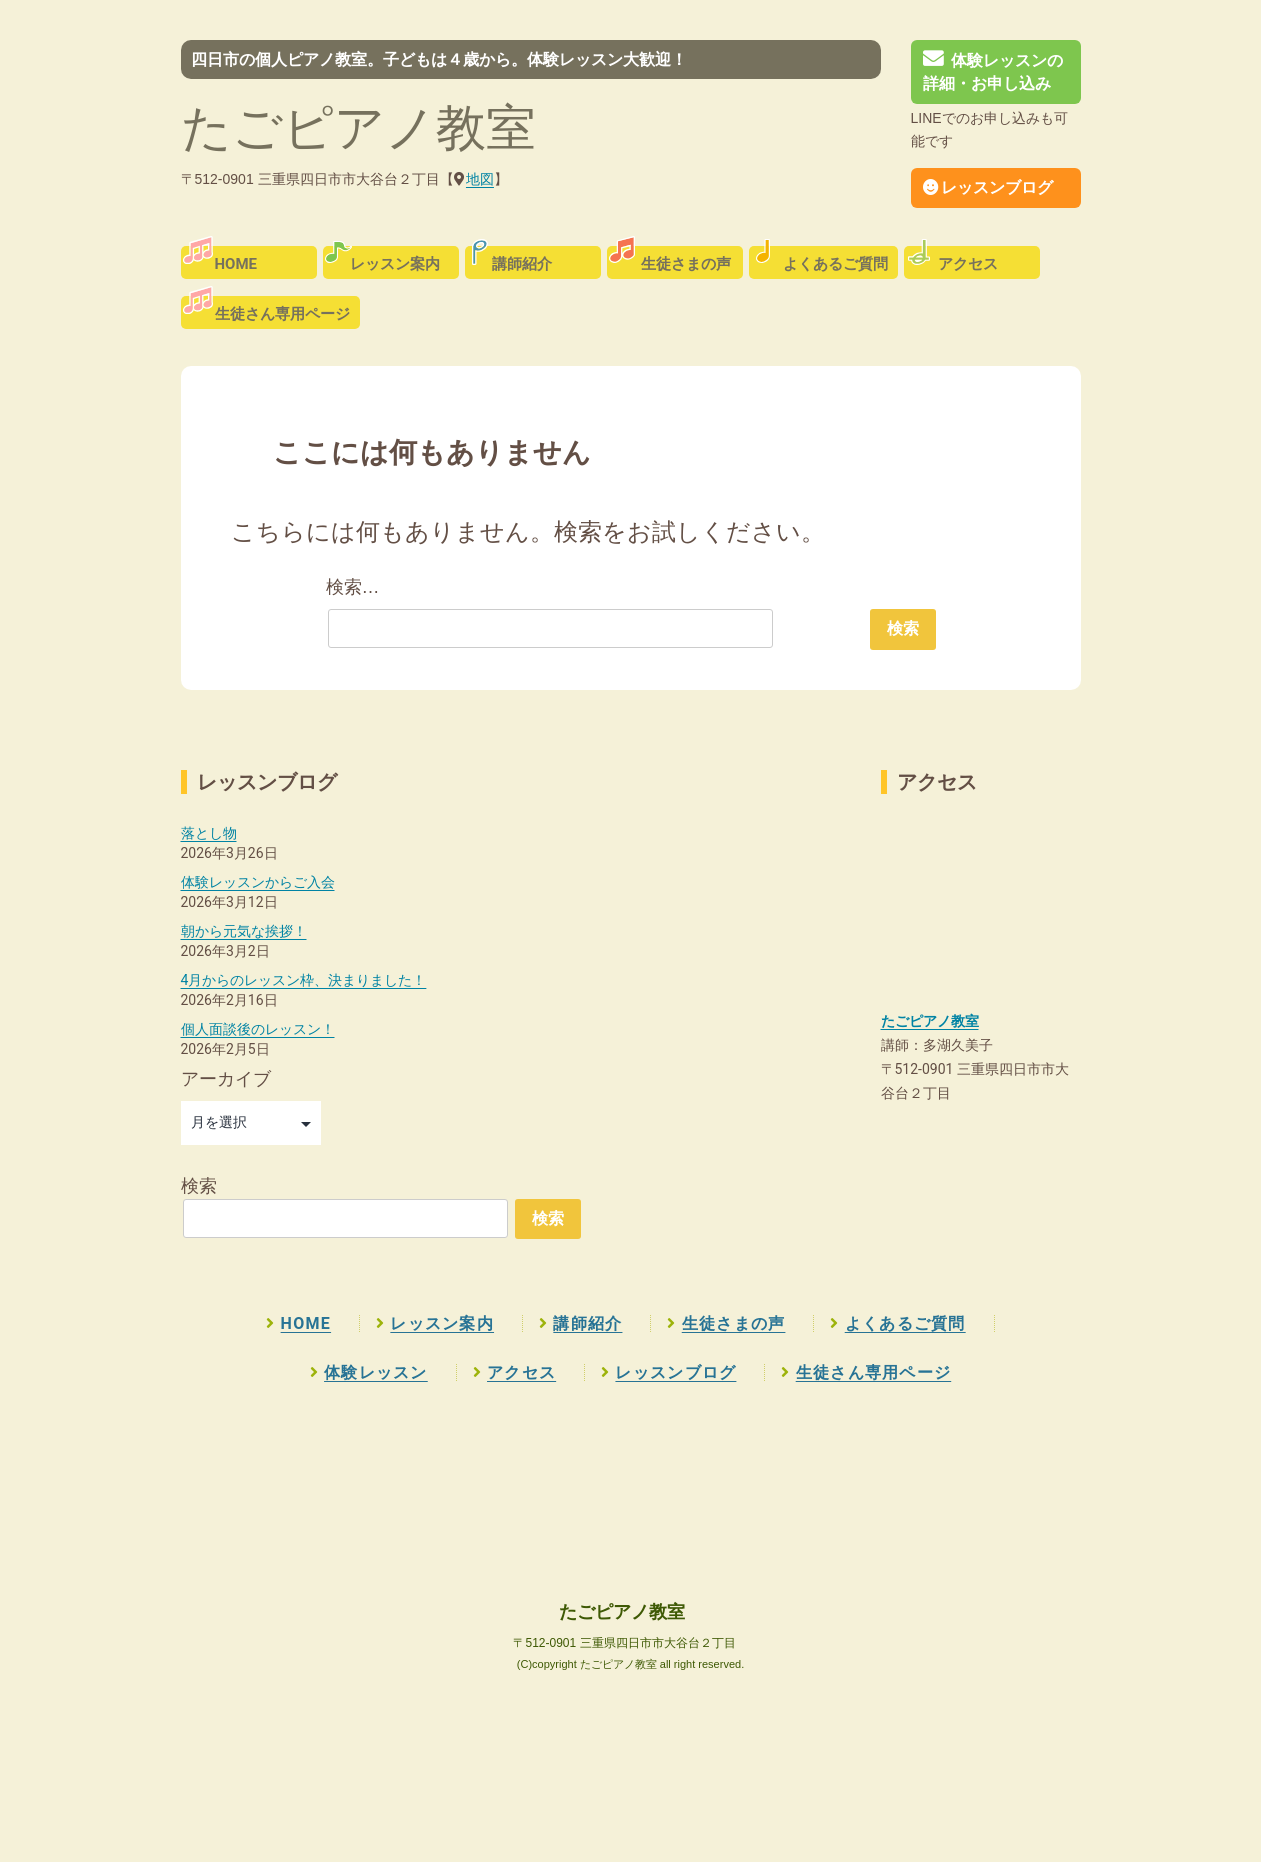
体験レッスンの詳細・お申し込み (992, 72)
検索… (353, 587)
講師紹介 (522, 264)
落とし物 (209, 833)
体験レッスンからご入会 (258, 882)
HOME (236, 264)
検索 (199, 1185)
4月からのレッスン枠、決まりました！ (304, 980)
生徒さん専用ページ (282, 314)
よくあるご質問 (835, 264)
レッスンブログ (988, 187)
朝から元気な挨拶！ (244, 931)
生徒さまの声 (686, 264)
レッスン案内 (395, 264)
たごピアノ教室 (358, 128)
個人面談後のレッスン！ (258, 1029)
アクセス (968, 264)
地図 (480, 179)
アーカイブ (226, 1078)
